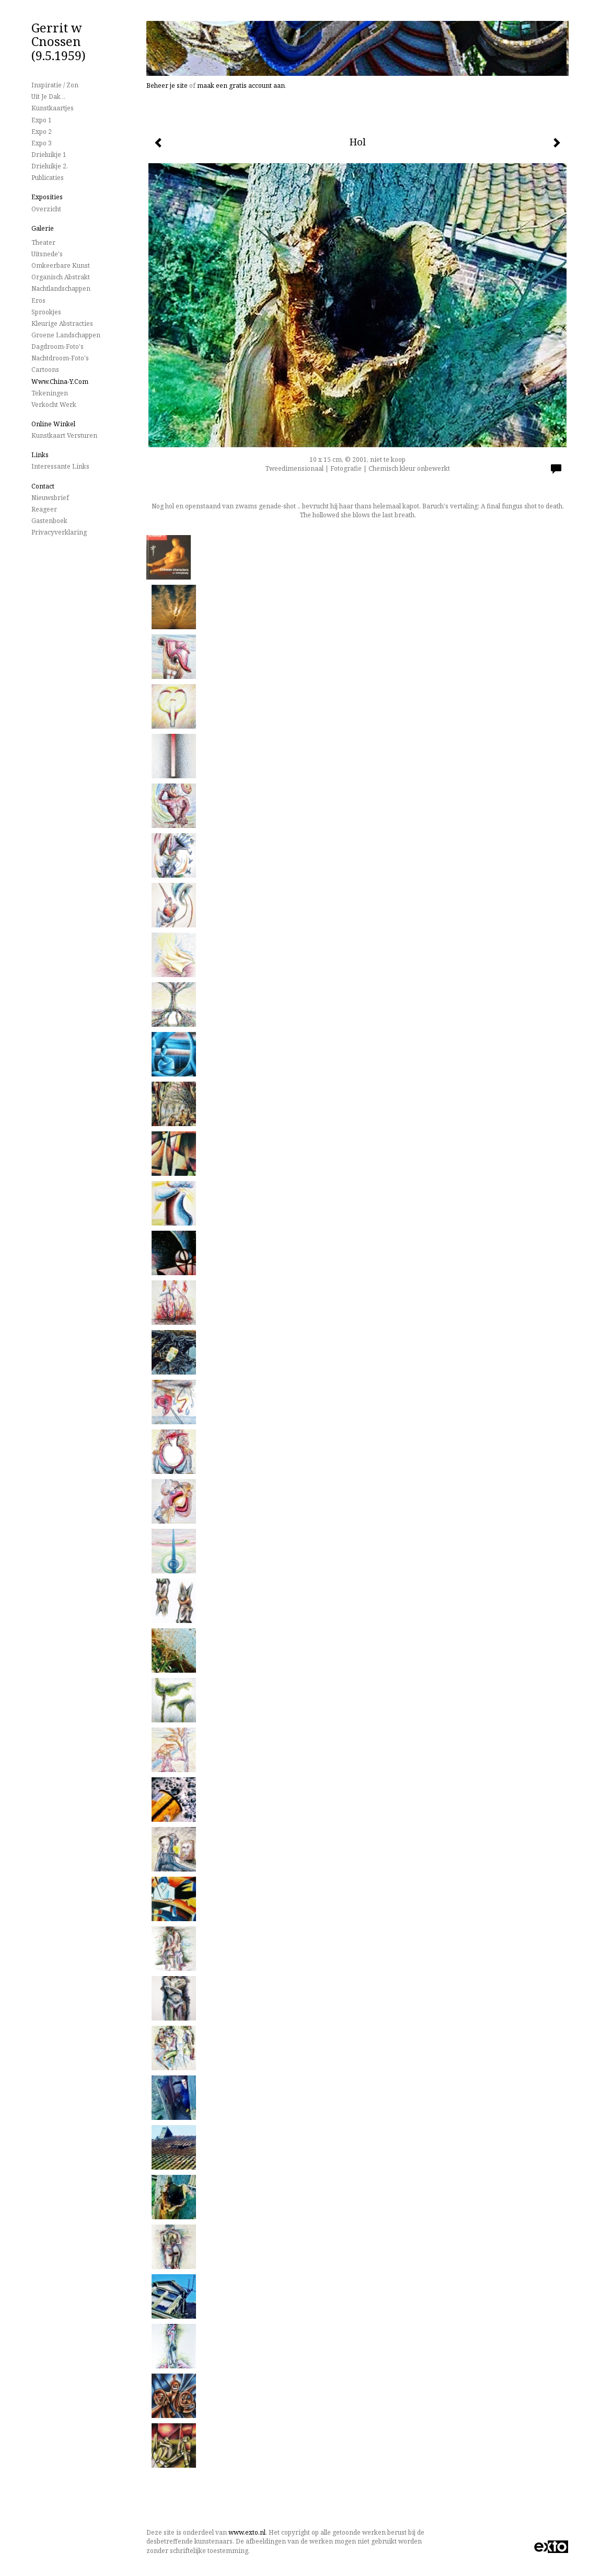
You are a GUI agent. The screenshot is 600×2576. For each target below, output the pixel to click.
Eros (38, 300)
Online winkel (53, 423)
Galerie (42, 228)
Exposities (47, 196)
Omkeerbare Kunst (60, 265)
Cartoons (45, 369)
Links (40, 454)
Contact (42, 486)
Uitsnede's (47, 253)
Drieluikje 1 (48, 154)
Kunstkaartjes (52, 108)
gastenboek (49, 520)
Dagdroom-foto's (57, 346)
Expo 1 (41, 120)
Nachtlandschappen (60, 288)
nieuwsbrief (50, 497)
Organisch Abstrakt (60, 277)
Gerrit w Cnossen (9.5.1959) (58, 41)
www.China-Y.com (59, 381)
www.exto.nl (247, 2532)
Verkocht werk (53, 404)
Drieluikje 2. (49, 166)
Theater (43, 242)
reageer (44, 509)
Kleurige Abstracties (62, 323)
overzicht (46, 209)
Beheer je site (167, 85)
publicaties (47, 177)
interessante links (60, 466)
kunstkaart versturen (64, 435)
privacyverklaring (59, 532)
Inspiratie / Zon (54, 85)
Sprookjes (46, 312)
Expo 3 (41, 143)
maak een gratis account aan (241, 85)
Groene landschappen (65, 335)
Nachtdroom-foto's (60, 358)
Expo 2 (41, 131)
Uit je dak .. (48, 96)
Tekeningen (49, 393)
